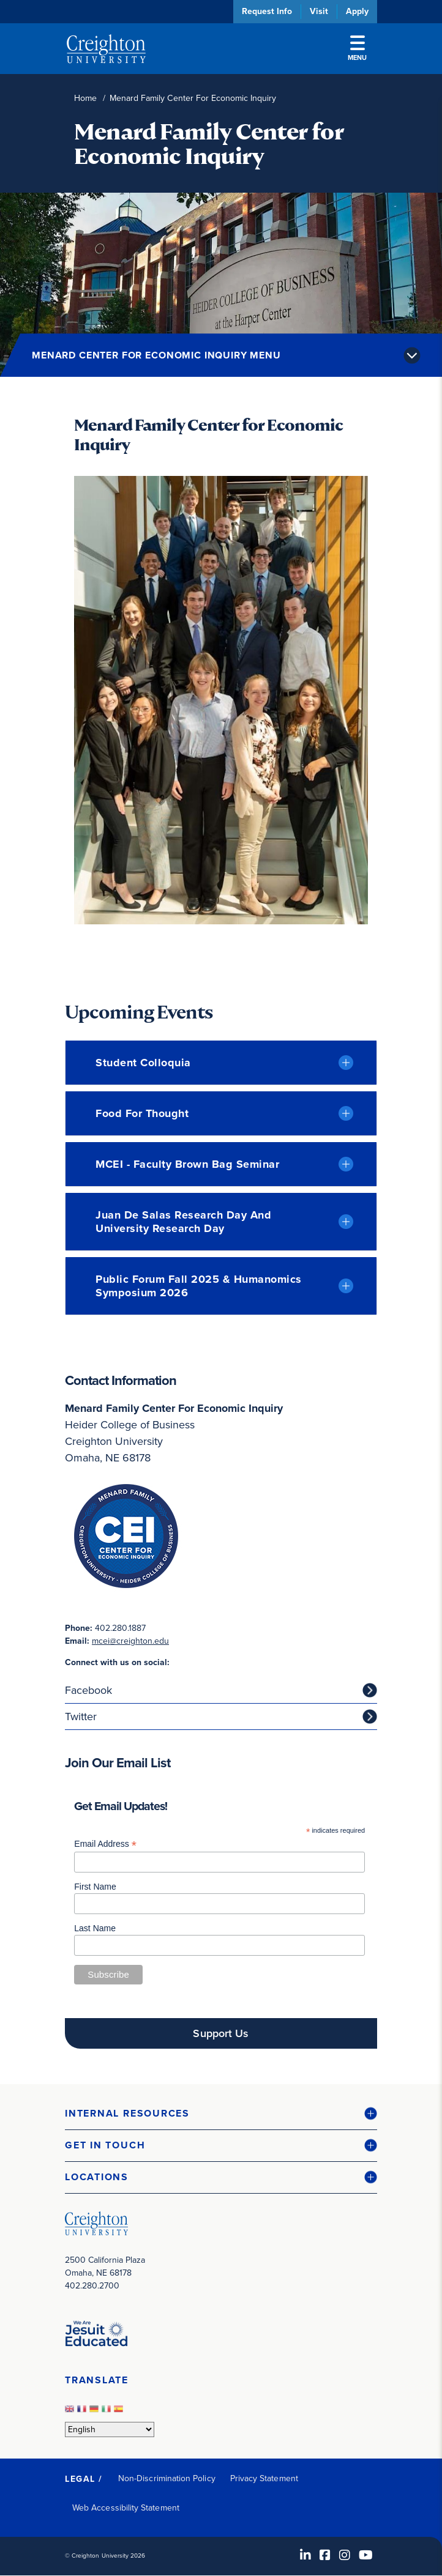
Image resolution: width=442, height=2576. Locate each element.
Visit (319, 11)
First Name (95, 1886)
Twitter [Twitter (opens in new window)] (81, 1716)
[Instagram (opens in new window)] (344, 2555)
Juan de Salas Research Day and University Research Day (183, 1221)
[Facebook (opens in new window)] (325, 2555)
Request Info (267, 11)
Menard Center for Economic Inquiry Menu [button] (156, 355)
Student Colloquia (143, 1063)
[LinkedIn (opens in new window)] (305, 2555)
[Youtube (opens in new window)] (365, 2555)
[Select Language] (109, 2429)
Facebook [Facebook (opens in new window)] (88, 1690)
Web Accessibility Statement (125, 2507)
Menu (357, 48)
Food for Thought (142, 1113)
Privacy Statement (264, 2478)
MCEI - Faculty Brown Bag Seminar (187, 1164)
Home (85, 98)
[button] (221, 2113)
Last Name (95, 1928)
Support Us (221, 2033)
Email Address (105, 1844)
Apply (357, 11)
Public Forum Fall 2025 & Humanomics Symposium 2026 (199, 1286)
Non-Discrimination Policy (166, 2478)
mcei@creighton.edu (130, 1641)
